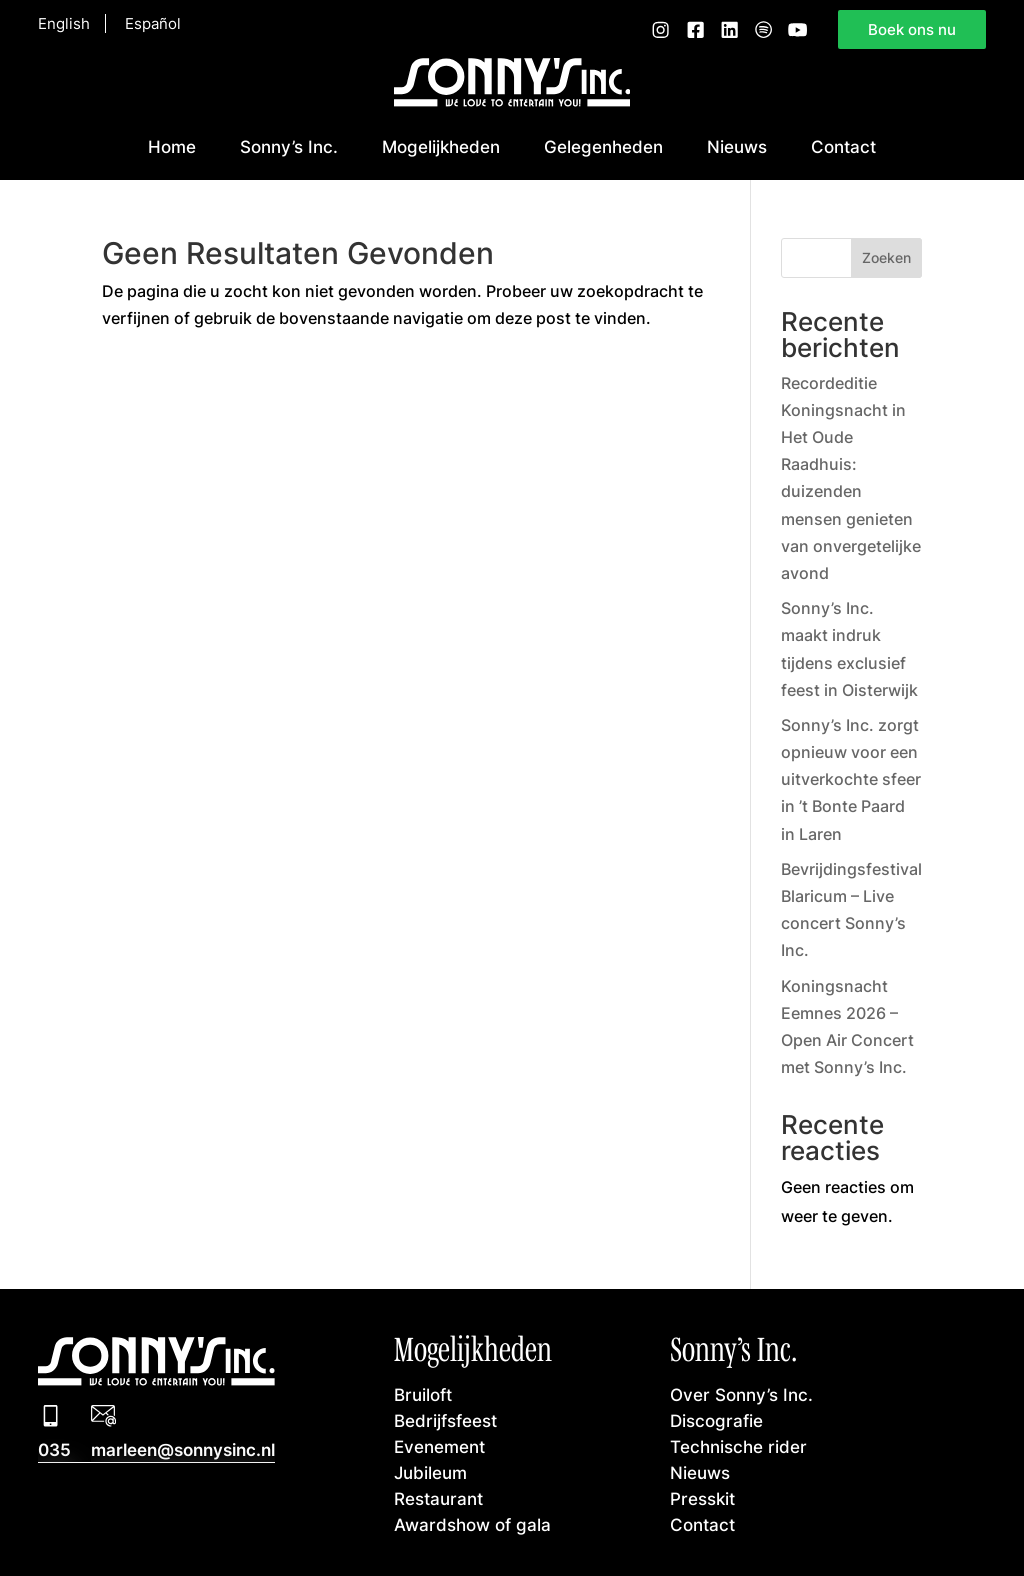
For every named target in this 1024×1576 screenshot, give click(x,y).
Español (153, 23)
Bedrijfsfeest (445, 1420)
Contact (843, 146)
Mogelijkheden (441, 146)
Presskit (702, 1498)
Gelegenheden (603, 146)
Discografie (716, 1420)
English (64, 23)
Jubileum (430, 1472)
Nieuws (737, 146)
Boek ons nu (912, 29)
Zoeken (886, 257)
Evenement (439, 1446)
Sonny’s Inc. (289, 146)
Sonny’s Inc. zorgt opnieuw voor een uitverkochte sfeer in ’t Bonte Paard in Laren (851, 779)
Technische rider (738, 1446)
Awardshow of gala (472, 1524)
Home (172, 146)
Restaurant (438, 1498)
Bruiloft (423, 1394)
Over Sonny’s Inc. (741, 1394)
